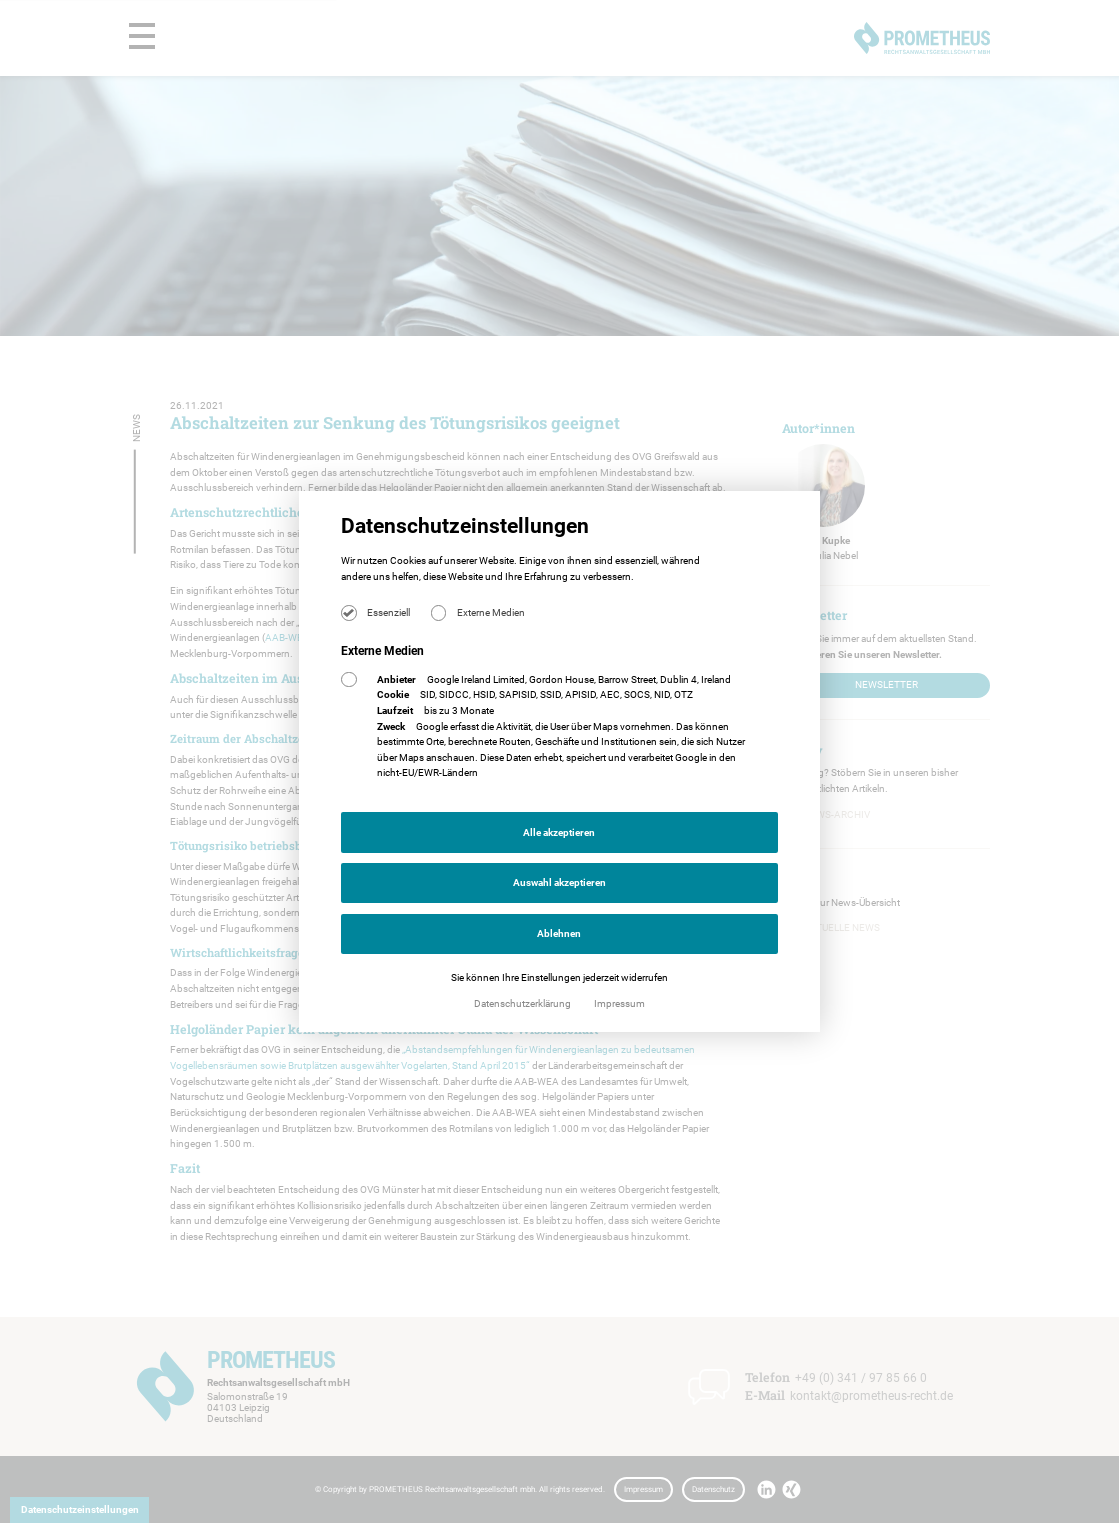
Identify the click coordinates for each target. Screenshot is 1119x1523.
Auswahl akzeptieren (559, 882)
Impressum (619, 1003)
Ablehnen (559, 933)
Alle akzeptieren (559, 832)
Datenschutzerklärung (523, 1003)
